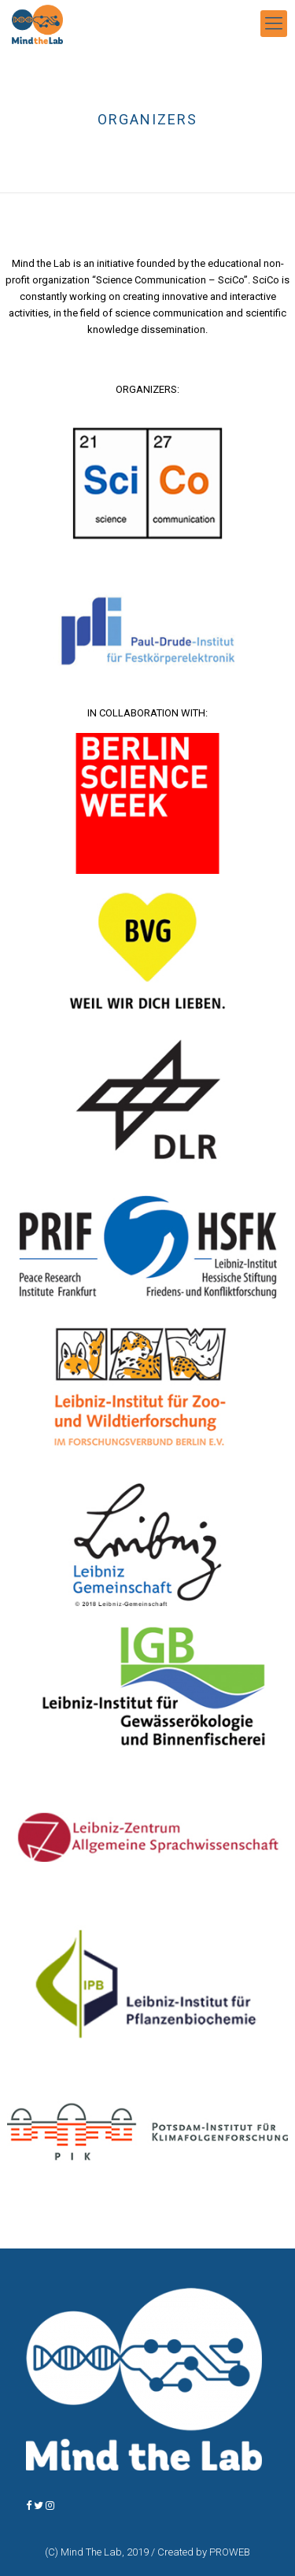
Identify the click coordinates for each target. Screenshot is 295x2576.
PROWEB (229, 2552)
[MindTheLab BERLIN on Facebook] (30, 2505)
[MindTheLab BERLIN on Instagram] (50, 2505)
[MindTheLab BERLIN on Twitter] (40, 2505)
